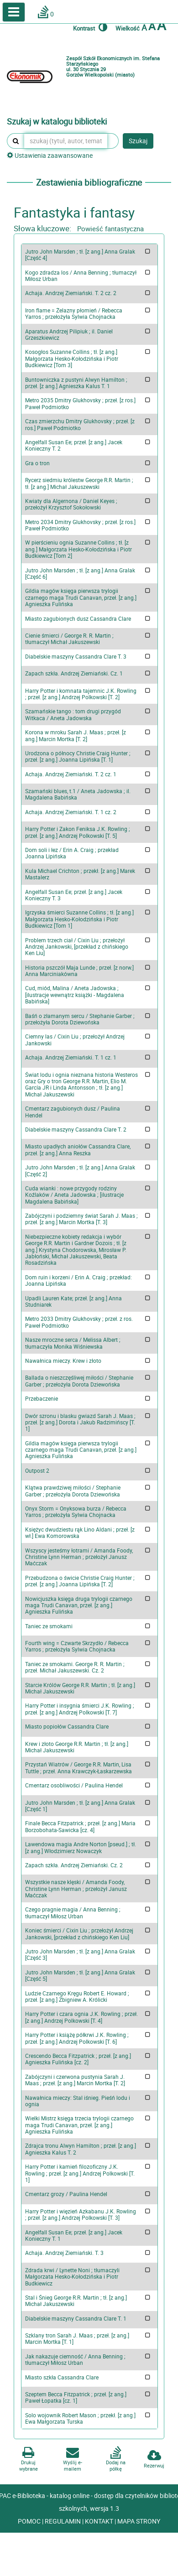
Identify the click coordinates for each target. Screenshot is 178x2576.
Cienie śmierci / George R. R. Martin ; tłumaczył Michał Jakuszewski (69, 638)
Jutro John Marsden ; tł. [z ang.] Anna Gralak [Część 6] (80, 573)
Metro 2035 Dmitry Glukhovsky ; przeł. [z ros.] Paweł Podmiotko (80, 403)
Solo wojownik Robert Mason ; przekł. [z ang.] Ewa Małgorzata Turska (80, 2418)
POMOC (30, 2521)
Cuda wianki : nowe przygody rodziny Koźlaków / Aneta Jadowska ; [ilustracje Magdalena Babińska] (74, 1194)
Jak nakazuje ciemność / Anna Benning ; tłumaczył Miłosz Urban (75, 2359)
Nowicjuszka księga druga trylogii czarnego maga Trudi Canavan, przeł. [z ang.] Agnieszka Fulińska (78, 1605)
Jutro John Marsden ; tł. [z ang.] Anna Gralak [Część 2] (80, 1170)
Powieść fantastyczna (110, 228)
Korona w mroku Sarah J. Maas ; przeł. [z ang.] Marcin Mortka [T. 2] (75, 735)
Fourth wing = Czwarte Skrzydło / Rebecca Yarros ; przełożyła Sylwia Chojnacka (77, 1646)
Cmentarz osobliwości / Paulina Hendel (74, 1785)
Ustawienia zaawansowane (50, 155)
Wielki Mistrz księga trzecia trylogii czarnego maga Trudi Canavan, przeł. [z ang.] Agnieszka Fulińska (79, 2124)
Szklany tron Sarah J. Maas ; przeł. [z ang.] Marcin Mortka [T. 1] (77, 2338)
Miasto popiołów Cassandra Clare (67, 1726)
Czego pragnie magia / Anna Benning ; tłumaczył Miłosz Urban (72, 1912)
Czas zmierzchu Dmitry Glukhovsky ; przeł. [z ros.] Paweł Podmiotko (80, 424)
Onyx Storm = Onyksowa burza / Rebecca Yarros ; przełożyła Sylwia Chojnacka (75, 1511)
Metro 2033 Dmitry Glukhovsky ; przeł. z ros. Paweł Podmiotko (79, 1322)
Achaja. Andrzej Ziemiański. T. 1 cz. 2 (70, 811)
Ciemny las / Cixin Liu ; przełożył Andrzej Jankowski (75, 1039)
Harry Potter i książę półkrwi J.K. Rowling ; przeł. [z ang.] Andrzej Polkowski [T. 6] (77, 2038)
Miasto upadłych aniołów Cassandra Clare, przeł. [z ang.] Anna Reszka (78, 1149)
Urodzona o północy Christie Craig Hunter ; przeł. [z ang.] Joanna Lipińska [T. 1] (78, 756)
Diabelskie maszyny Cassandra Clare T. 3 (75, 656)
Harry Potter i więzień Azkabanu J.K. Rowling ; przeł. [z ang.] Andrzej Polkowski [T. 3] (80, 2214)
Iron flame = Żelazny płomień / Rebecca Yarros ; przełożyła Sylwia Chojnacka (73, 313)
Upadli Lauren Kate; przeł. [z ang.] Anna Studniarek (73, 1301)
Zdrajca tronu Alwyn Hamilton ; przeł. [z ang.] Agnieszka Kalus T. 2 (80, 2148)
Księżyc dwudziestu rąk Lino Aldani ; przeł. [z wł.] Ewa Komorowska (80, 1532)
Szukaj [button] (138, 140)
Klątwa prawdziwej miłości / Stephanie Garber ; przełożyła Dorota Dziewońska (72, 1490)
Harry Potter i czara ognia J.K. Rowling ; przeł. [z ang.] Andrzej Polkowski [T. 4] (81, 2017)
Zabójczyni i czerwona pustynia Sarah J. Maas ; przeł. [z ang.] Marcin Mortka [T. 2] (75, 2080)
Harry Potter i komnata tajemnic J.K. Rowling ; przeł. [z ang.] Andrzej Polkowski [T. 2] (80, 694)
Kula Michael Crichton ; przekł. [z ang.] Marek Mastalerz (80, 874)
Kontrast (90, 27)
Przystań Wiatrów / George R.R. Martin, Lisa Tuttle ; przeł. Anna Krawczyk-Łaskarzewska (78, 1767)
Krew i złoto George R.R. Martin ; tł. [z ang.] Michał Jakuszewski (76, 1747)
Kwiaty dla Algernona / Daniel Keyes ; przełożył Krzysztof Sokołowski (71, 504)
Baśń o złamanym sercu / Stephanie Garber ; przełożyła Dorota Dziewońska (80, 1019)
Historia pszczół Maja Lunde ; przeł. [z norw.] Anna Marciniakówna (79, 970)
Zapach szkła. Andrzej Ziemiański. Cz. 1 (74, 673)
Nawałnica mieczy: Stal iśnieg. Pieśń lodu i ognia (77, 2101)
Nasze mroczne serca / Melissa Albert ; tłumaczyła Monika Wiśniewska (72, 1343)
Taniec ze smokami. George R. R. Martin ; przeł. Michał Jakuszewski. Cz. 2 (75, 1667)
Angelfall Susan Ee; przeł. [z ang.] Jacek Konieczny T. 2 (73, 445)
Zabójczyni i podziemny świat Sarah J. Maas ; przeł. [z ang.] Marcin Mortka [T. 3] (81, 1219)
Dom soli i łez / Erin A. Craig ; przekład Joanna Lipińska (72, 853)
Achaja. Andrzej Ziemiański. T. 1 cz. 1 (70, 1057)
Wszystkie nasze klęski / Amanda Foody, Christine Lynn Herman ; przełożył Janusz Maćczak (76, 1888)
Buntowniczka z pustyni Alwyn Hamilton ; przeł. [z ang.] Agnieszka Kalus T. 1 (76, 383)
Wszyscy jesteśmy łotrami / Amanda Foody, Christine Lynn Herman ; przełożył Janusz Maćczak (79, 1557)
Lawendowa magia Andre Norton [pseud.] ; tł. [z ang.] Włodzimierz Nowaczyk (80, 1847)
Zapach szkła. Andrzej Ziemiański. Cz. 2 (74, 1865)
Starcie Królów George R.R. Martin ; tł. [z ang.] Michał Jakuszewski (80, 1688)
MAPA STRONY (138, 2521)
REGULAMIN (63, 2521)
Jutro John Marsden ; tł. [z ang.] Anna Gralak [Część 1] (80, 1806)
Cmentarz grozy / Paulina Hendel (66, 2193)
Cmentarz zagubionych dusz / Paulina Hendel (72, 1111)
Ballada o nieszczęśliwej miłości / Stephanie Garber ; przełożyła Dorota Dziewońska (79, 1380)
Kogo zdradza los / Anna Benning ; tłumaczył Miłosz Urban (80, 275)
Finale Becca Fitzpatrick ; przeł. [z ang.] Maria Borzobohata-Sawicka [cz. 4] (80, 1826)
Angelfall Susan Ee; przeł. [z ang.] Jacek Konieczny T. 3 (73, 895)
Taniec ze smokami (49, 1626)
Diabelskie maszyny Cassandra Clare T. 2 (75, 1129)
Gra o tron (37, 463)
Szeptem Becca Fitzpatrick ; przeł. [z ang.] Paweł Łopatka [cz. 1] (75, 2397)
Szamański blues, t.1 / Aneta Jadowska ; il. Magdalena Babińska (78, 794)
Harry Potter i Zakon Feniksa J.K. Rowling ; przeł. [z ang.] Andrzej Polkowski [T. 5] (77, 832)
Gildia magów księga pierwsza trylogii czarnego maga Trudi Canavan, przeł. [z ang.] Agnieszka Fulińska (80, 597)
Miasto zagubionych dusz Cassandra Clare (78, 618)
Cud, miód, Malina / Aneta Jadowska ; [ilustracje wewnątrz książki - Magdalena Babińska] (74, 994)
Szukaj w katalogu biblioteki (57, 121)
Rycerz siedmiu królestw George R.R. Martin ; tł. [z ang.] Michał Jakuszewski (79, 483)
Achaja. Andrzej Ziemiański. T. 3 (64, 2252)
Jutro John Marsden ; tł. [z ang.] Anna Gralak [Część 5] (80, 1975)
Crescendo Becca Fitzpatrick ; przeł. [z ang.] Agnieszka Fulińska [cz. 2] (78, 2059)
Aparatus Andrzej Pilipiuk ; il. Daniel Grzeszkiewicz (69, 334)
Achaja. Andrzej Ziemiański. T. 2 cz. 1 (70, 774)
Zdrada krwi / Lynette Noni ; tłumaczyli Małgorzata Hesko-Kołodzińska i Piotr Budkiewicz (72, 2276)
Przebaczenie (41, 1398)
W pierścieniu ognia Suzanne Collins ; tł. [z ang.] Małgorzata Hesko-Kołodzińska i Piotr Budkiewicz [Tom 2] (78, 549)
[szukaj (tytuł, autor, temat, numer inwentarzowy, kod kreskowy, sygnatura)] (65, 141)
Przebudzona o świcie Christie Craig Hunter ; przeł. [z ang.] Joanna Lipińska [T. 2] (80, 1581)
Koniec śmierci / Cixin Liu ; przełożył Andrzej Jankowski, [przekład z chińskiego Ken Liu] (79, 1933)
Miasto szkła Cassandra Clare (62, 2377)
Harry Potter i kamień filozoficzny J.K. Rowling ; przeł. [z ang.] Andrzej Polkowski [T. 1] (80, 2173)
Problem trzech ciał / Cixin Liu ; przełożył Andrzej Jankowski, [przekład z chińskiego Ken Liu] (76, 946)
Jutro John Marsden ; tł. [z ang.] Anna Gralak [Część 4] (80, 254)
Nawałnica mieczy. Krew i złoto (63, 1360)
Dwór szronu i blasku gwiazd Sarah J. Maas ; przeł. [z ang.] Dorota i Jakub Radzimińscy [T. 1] (80, 1422)
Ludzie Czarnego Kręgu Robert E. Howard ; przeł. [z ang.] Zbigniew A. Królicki (77, 1996)
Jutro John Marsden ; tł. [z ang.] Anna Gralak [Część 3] (80, 1954)
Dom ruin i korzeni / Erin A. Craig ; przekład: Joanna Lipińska (78, 1280)
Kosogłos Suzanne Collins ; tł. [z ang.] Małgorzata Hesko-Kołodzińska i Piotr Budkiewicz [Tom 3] (71, 358)
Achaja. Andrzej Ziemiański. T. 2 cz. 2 (70, 292)
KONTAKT (100, 2521)
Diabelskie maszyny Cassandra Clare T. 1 (75, 2318)
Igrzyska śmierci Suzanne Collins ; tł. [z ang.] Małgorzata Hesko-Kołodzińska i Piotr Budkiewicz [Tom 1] (79, 919)
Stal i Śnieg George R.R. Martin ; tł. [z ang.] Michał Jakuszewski (76, 2300)
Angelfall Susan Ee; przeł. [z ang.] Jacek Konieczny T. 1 (73, 2235)
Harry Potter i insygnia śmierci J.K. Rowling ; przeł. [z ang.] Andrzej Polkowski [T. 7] (79, 1708)
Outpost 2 (37, 1470)
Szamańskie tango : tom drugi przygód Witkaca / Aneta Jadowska (73, 714)
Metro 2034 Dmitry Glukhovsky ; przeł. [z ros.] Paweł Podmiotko (80, 525)
